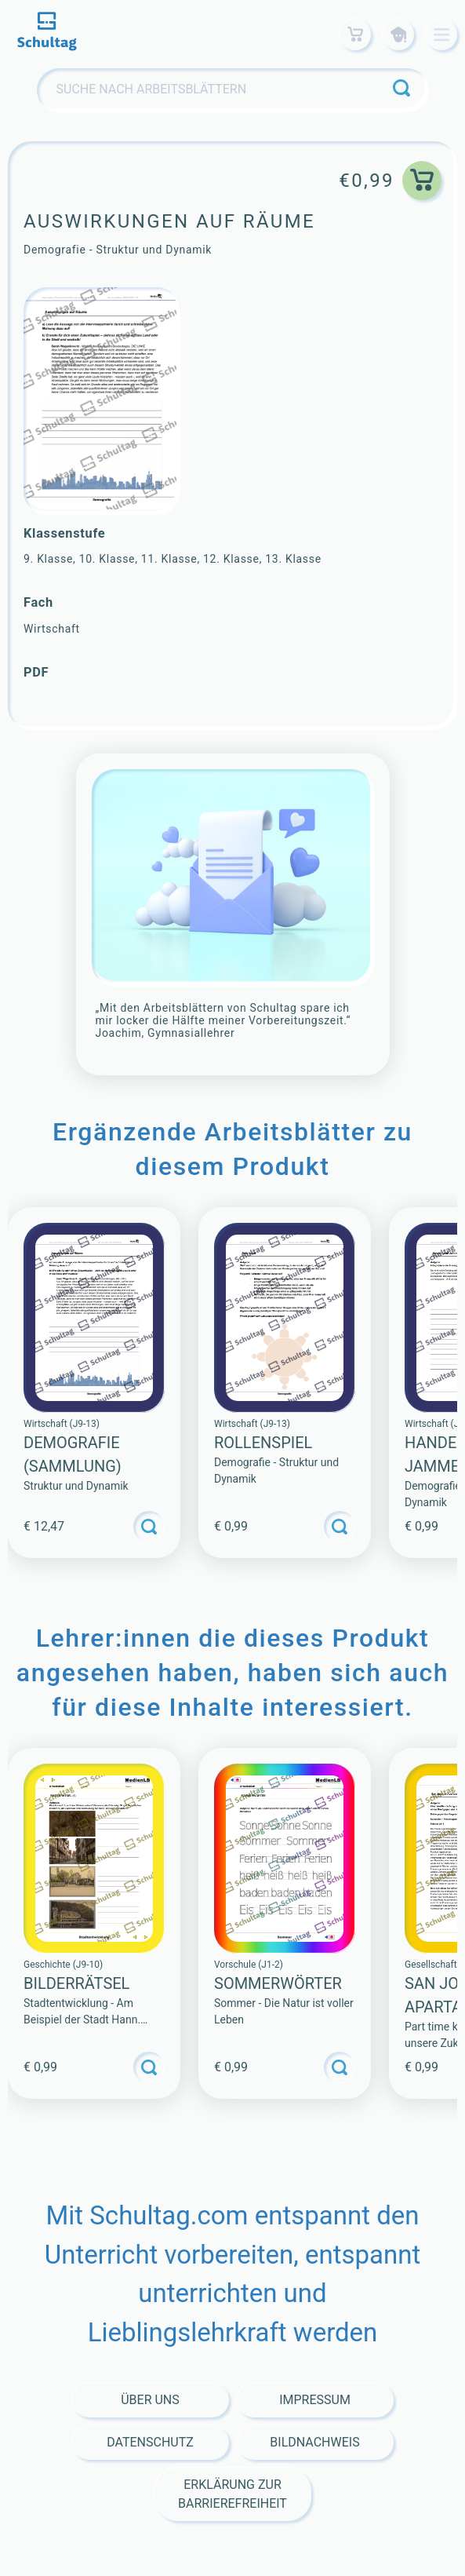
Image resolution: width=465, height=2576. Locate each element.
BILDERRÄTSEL (76, 1983)
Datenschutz (150, 2442)
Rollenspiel (263, 1442)
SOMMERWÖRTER (278, 1983)
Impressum (315, 2399)
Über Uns (150, 2399)
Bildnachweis (314, 2442)
